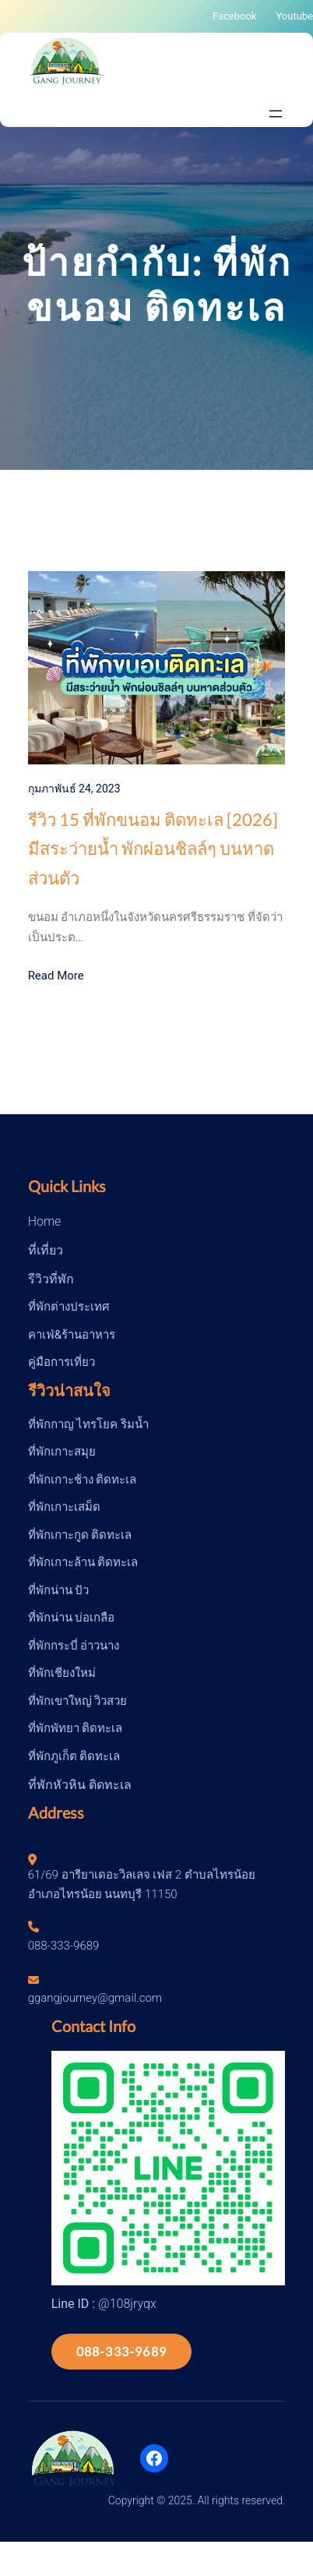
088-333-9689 (121, 2351)
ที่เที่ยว (45, 1250)
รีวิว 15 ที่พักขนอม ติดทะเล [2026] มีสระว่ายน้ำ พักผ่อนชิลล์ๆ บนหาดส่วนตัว (153, 848)
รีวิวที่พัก (51, 1279)
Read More (56, 976)
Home (45, 1221)
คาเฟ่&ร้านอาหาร (71, 1335)
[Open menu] (275, 113)
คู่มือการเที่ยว (61, 1362)
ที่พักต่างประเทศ (69, 1307)
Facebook (234, 16)
